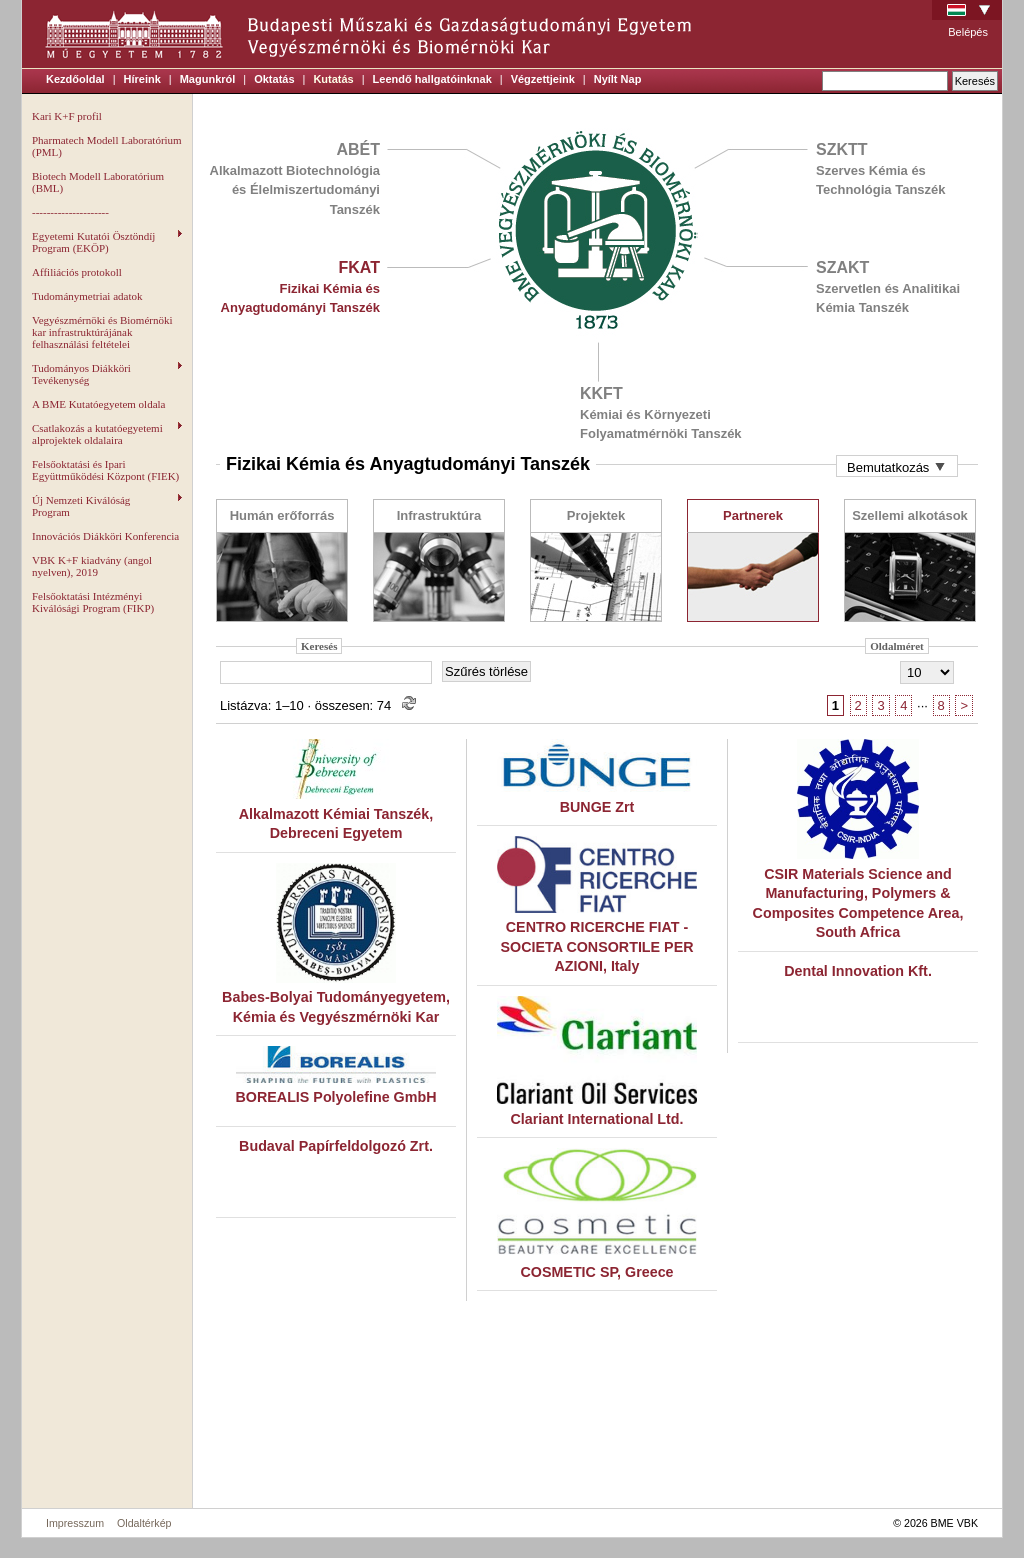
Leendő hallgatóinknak (432, 79)
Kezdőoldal (75, 79)
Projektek (596, 515)
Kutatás (333, 79)
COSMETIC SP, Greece (596, 1272)
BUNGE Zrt (597, 807)
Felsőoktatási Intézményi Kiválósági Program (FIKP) (93, 602)
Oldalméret (897, 646)
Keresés (319, 646)
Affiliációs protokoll (77, 272)
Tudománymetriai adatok (87, 296)
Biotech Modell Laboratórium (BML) (98, 182)
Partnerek (753, 515)
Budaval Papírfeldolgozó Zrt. (336, 1146)
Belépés (968, 32)
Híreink (142, 79)
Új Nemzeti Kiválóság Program (107, 506)
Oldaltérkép (144, 1523)
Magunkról (208, 79)
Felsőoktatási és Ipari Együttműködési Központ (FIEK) (105, 470)
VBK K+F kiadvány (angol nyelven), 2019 (92, 566)
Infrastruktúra (439, 515)
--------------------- (70, 212)
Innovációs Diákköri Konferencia (105, 536)
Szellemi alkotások (910, 515)
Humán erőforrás (282, 515)
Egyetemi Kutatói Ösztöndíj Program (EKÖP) (107, 242)
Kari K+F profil (67, 116)
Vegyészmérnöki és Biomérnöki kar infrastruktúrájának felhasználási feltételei (102, 332)
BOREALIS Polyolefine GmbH (336, 1097)
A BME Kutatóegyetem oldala (99, 404)
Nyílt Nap (618, 79)
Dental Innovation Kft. (858, 971)
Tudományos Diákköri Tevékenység (107, 374)
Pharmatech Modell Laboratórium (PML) (107, 146)
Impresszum (75, 1523)
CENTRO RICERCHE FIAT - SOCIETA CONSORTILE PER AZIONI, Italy (596, 946)
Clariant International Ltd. (596, 1119)
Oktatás (274, 79)
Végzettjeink (543, 79)
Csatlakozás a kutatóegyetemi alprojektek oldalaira (107, 434)
